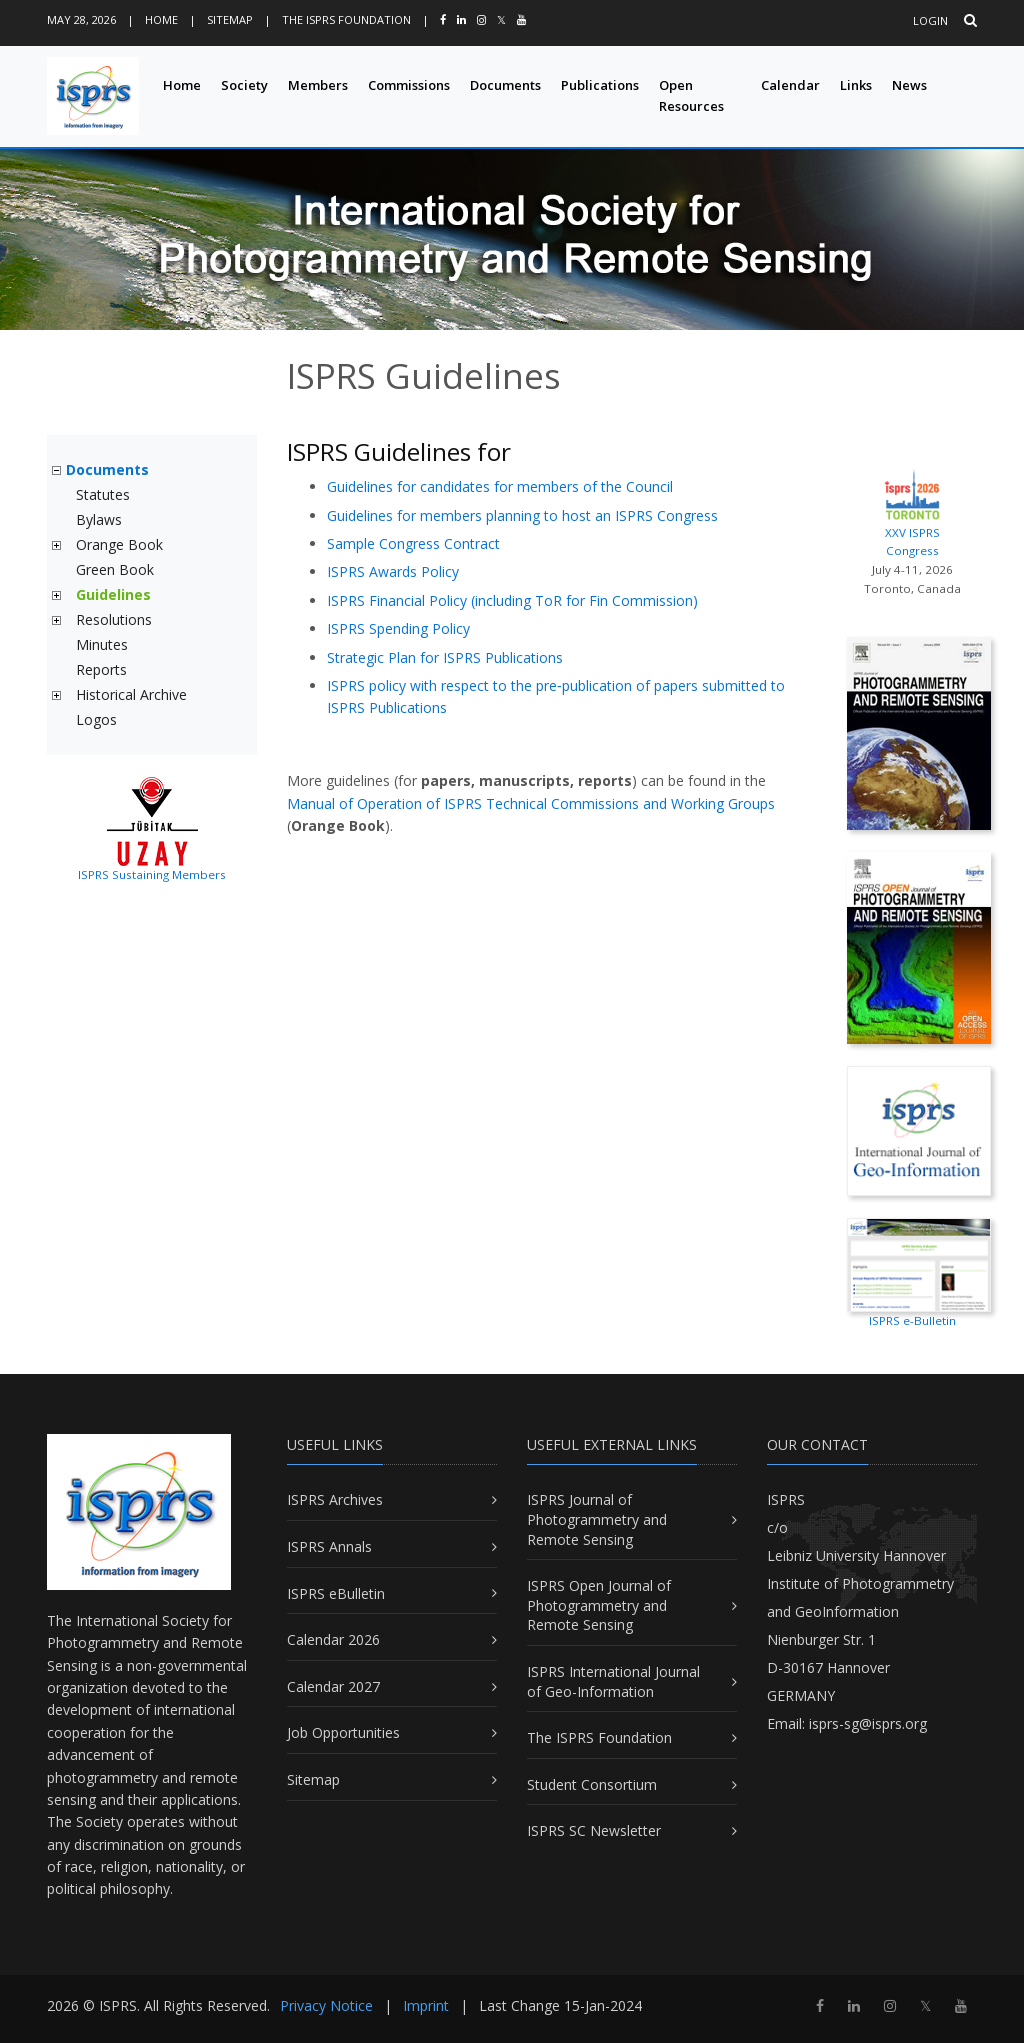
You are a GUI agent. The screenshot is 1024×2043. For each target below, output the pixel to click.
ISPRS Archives (335, 1499)
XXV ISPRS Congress (912, 511)
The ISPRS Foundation (346, 19)
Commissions (409, 85)
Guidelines (113, 594)
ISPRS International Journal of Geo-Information (613, 1681)
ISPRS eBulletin (336, 1593)
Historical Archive (131, 694)
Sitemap (230, 19)
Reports (101, 669)
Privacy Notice (326, 2005)
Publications (600, 85)
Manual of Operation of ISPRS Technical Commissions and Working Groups (531, 803)
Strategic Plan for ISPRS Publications (445, 657)
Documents (505, 85)
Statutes (103, 494)
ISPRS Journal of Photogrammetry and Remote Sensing (597, 1519)
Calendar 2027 (333, 1686)
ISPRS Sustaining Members (152, 874)
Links (856, 85)
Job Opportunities (343, 1732)
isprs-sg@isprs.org (868, 1723)
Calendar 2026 (333, 1639)
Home (161, 19)
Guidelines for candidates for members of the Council (500, 486)
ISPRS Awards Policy (393, 571)
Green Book (115, 569)
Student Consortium (592, 1784)
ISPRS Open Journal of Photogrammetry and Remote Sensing (599, 1605)
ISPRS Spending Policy (398, 628)
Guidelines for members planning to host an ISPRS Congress (522, 515)
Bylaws (99, 519)
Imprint (426, 2005)
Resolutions (114, 619)
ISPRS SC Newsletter (594, 1830)
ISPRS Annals (329, 1546)
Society (244, 85)
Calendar (790, 85)
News (909, 85)
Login (930, 20)
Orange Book (119, 544)
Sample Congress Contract (413, 543)
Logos (96, 719)
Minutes (102, 644)
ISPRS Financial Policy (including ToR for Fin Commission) (512, 600)
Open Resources (691, 95)
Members (318, 85)
